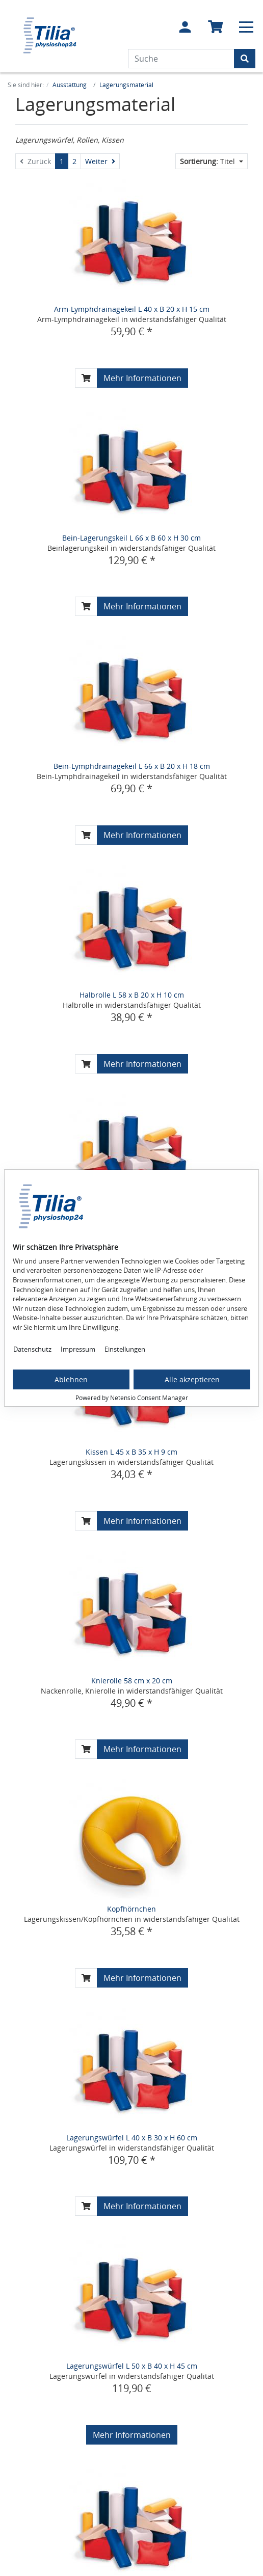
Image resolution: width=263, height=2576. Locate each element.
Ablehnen (71, 1379)
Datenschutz (32, 1349)
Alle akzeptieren (192, 1379)
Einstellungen (124, 1349)
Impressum (78, 1349)
